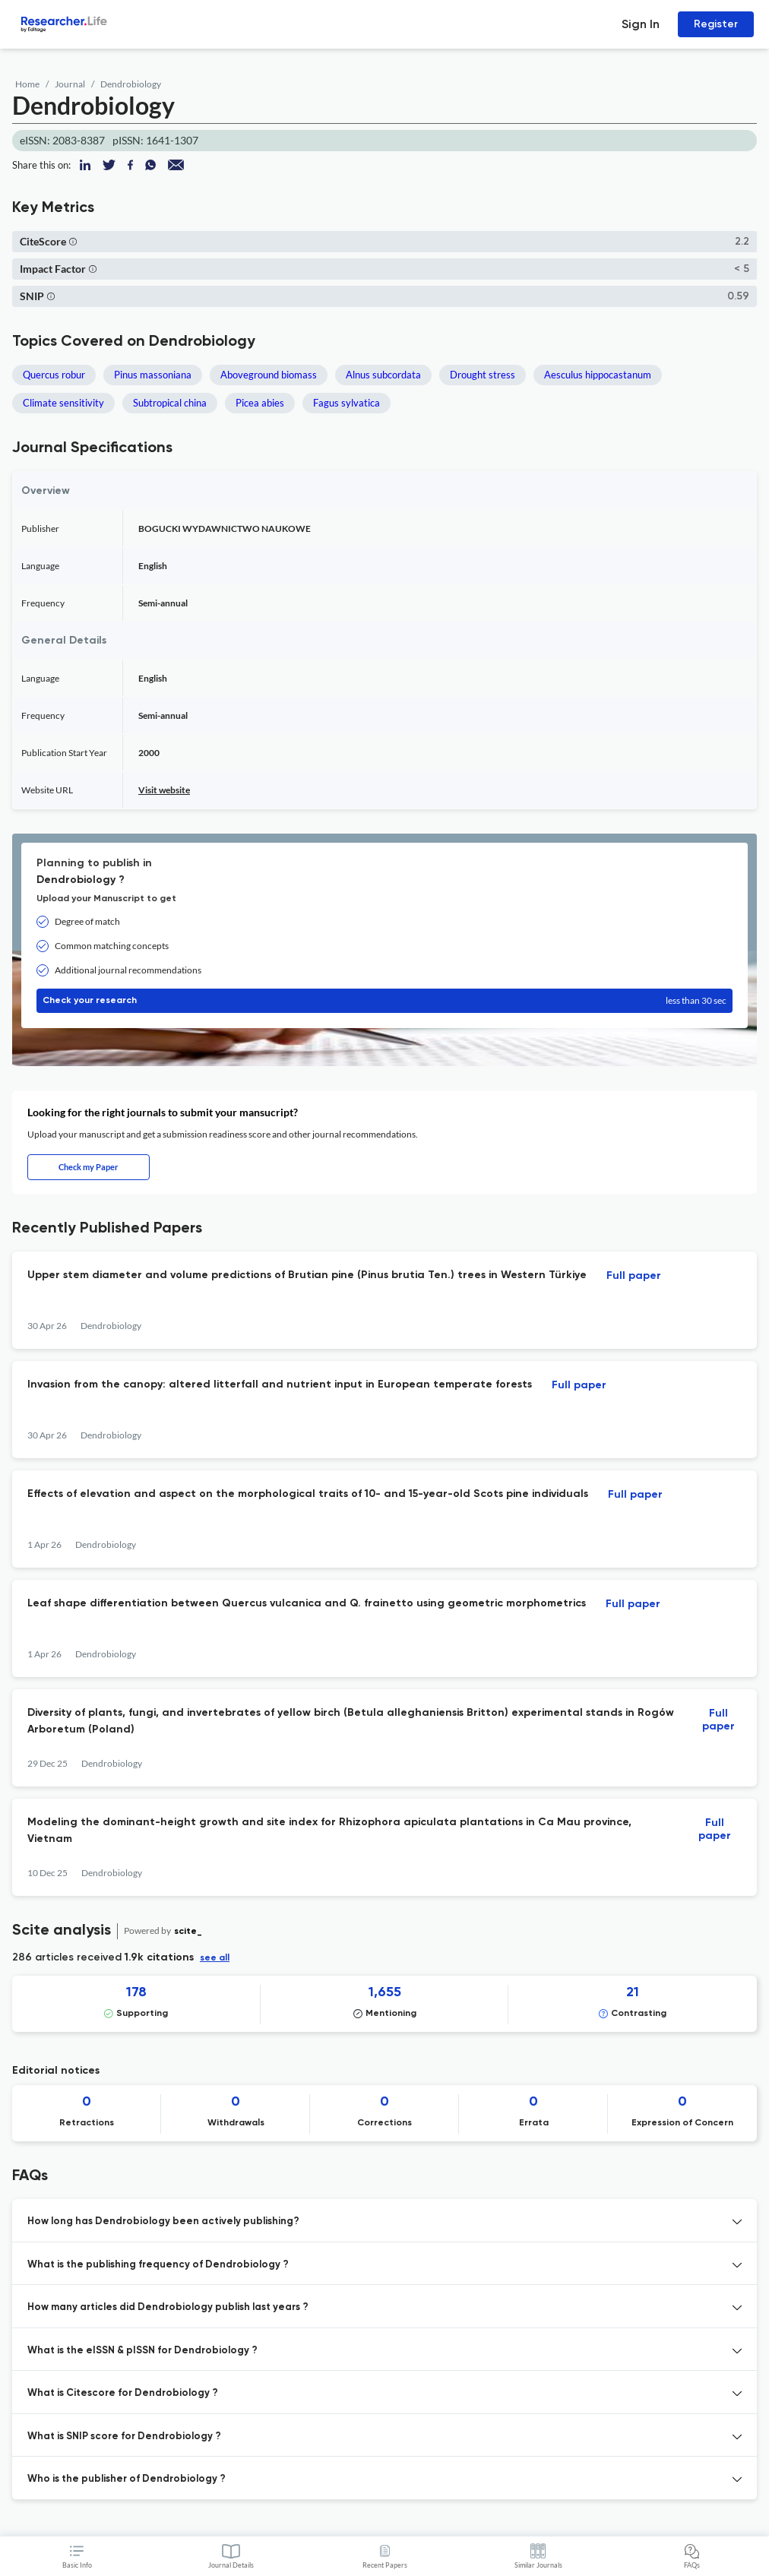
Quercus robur (54, 375)
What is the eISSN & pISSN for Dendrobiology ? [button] (142, 2351)
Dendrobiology (130, 84)
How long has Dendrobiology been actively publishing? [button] (163, 2221)
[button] (73, 241)
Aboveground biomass (268, 375)
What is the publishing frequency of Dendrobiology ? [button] (158, 2265)
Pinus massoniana (152, 375)
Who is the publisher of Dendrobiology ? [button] (126, 2479)
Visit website (164, 790)
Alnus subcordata (383, 375)
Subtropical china (170, 403)
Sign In (641, 24)
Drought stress (482, 375)
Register (716, 23)
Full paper (633, 1276)
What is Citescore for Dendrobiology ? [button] (122, 2393)
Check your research (384, 1001)
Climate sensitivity (63, 403)
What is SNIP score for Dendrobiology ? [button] (124, 2437)
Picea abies (260, 403)
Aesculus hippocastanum (597, 375)
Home (27, 84)
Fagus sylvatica (346, 403)
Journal (70, 84)
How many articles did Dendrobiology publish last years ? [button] (168, 2307)
